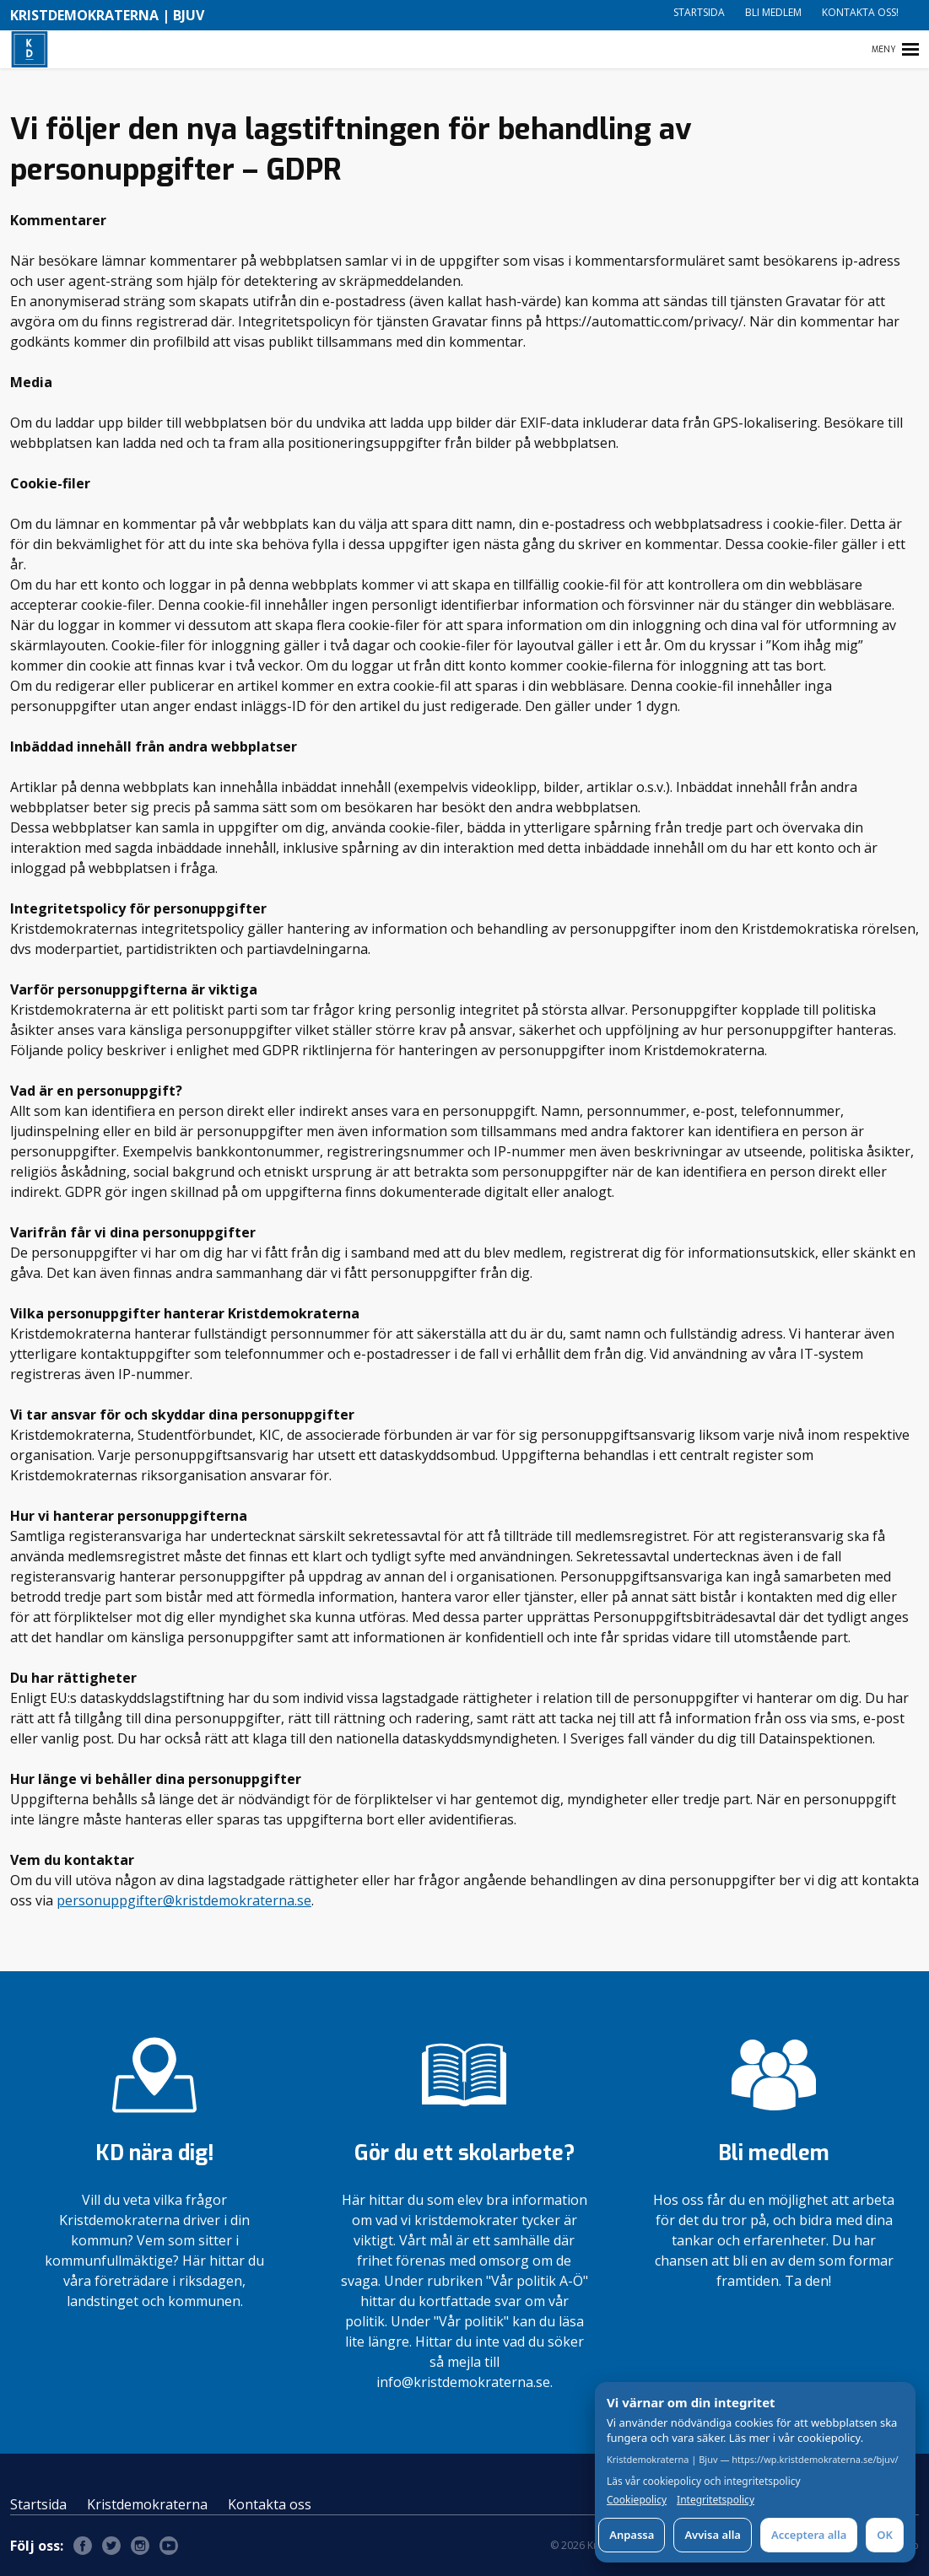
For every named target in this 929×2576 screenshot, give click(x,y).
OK (885, 2534)
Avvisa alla (712, 2534)
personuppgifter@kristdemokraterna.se (184, 1900)
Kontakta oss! (860, 12)
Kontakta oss (269, 2504)
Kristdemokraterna (147, 2504)
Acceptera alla (808, 2534)
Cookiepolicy (637, 2500)
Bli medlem (773, 12)
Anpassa (631, 2534)
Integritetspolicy (715, 2500)
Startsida (699, 12)
